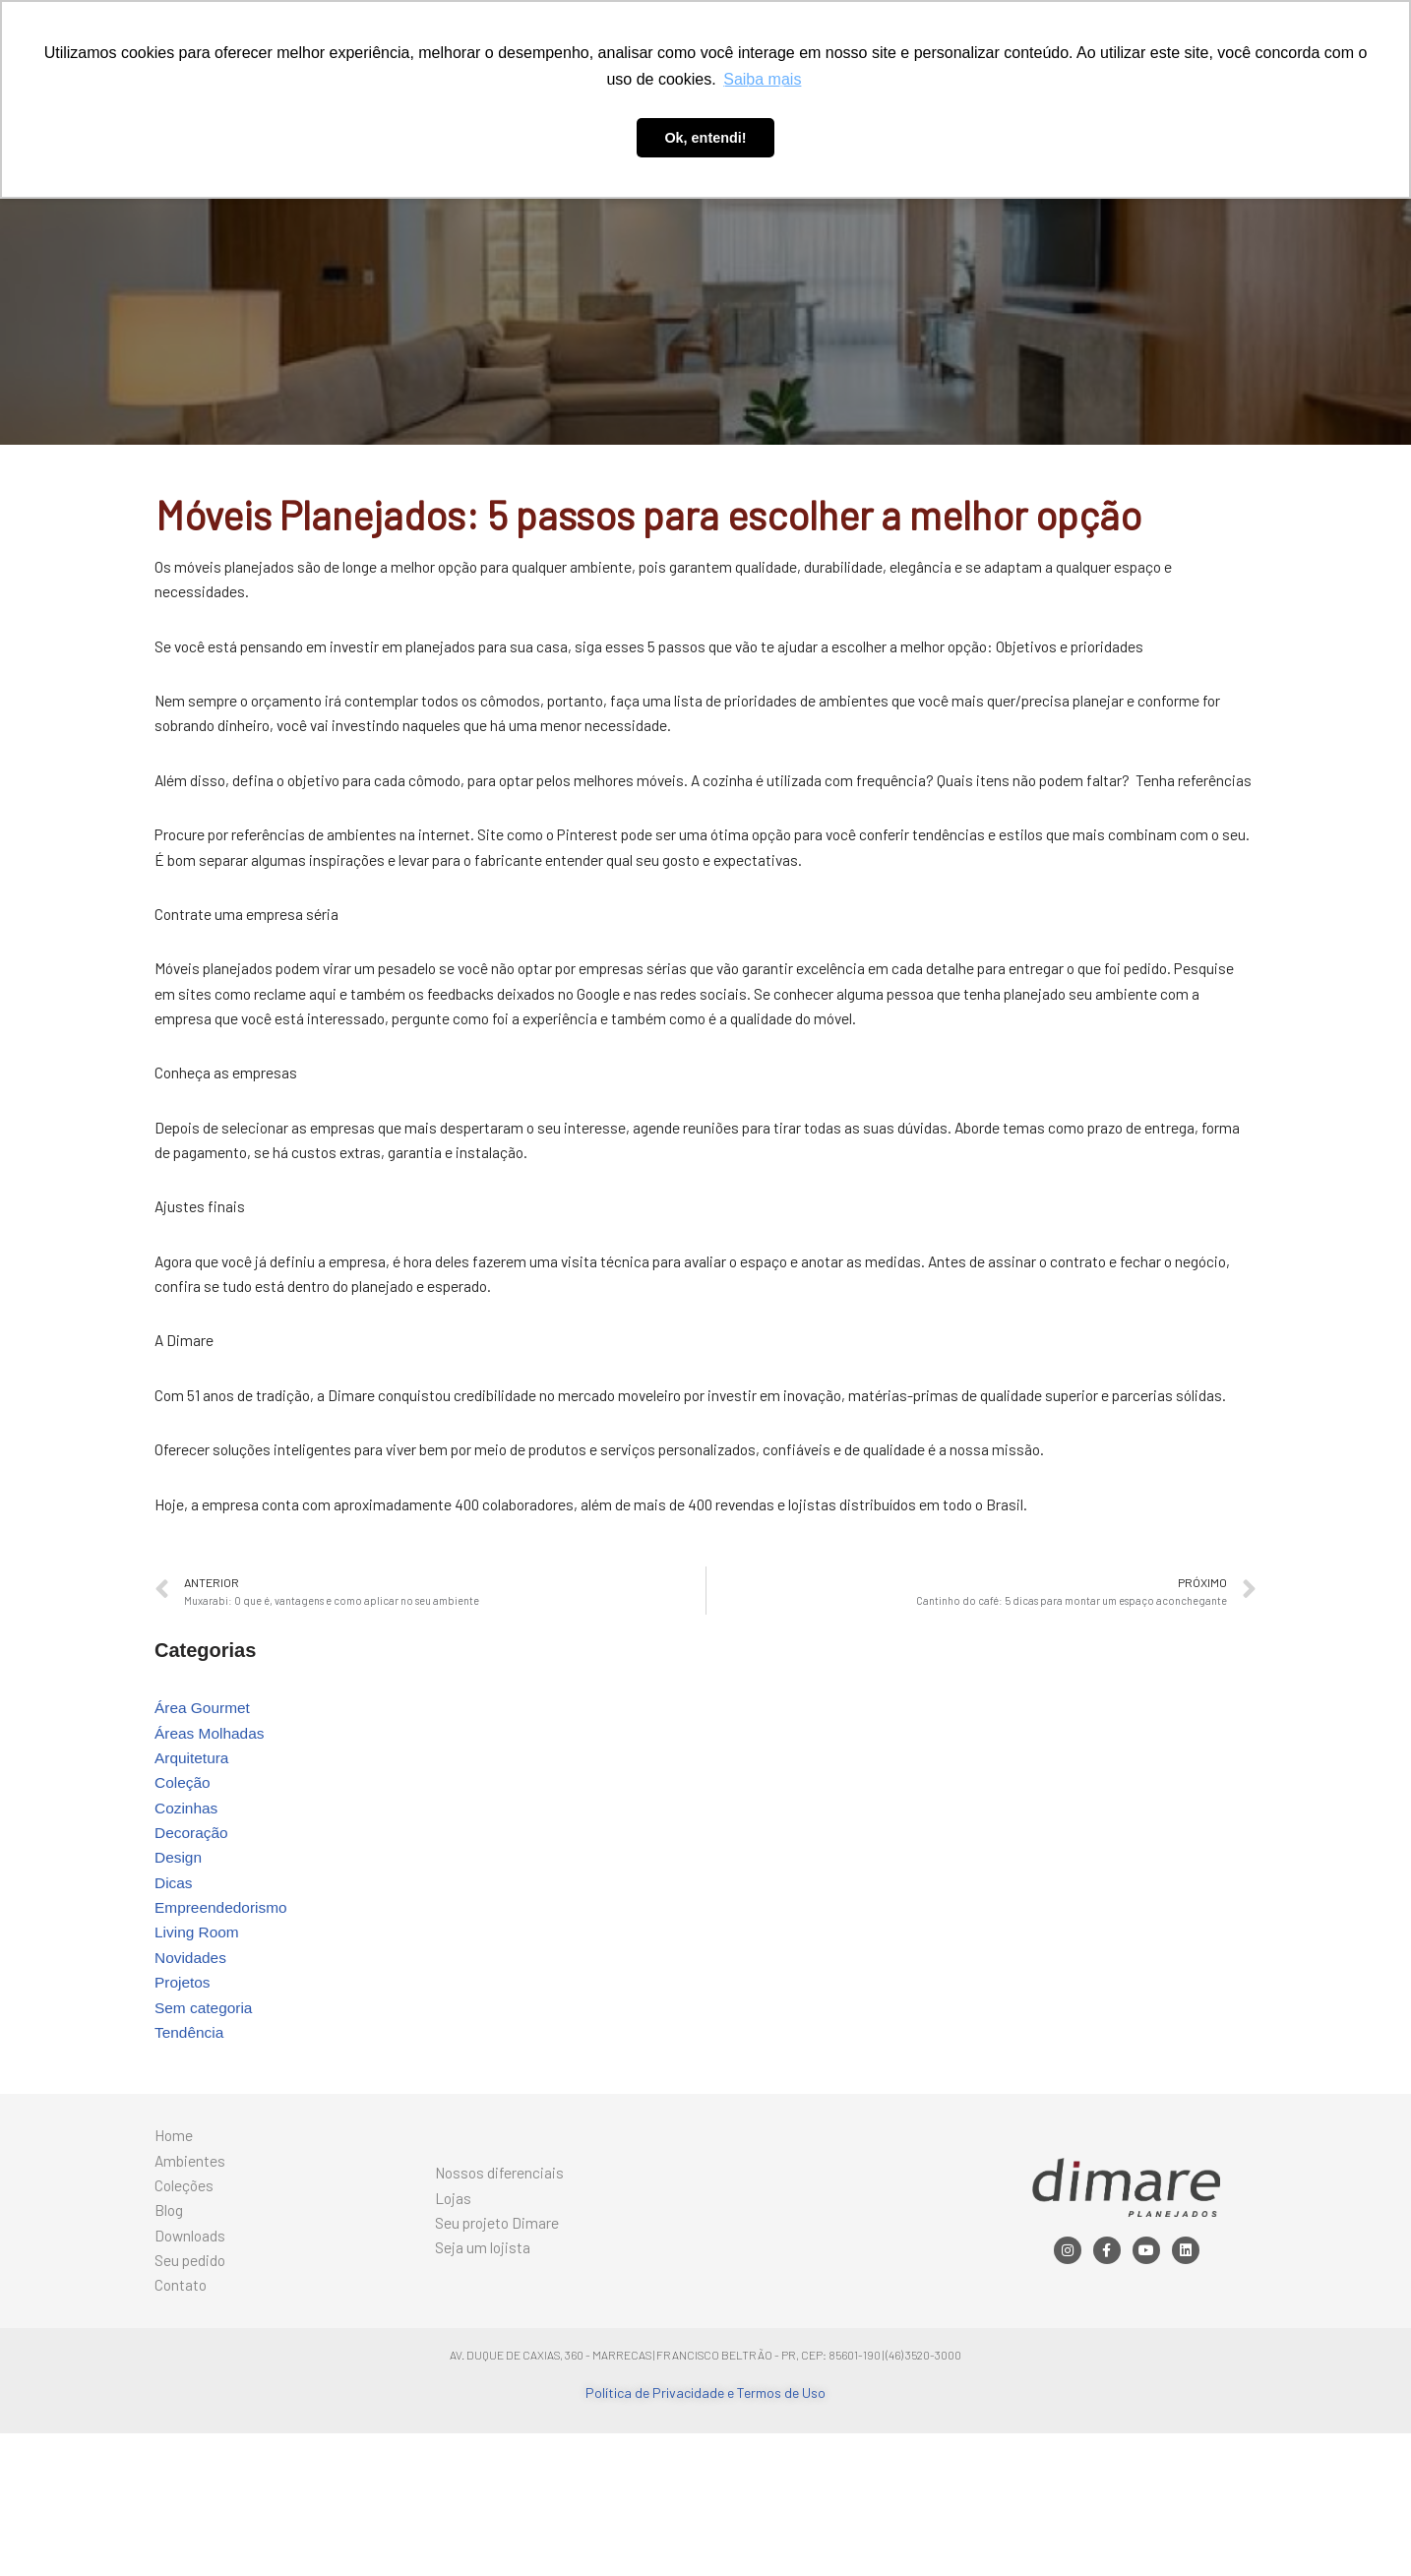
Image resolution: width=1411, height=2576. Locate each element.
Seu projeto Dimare (498, 2357)
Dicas (174, 1994)
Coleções (595, 90)
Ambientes (509, 90)
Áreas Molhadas (211, 1833)
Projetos (183, 2100)
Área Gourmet (203, 1806)
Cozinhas (187, 1913)
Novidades (191, 2073)
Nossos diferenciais (501, 2301)
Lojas (453, 2328)
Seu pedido (820, 90)
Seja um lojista (483, 2384)
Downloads (729, 90)
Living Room (198, 2047)
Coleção (183, 1886)
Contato (902, 90)
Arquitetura (192, 1860)
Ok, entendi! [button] (705, 138)
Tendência (190, 2154)
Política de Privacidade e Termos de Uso (705, 2535)
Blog (659, 90)
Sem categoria (205, 2127)
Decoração (192, 1940)
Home (434, 90)
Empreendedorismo (223, 2020)
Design (179, 1966)
